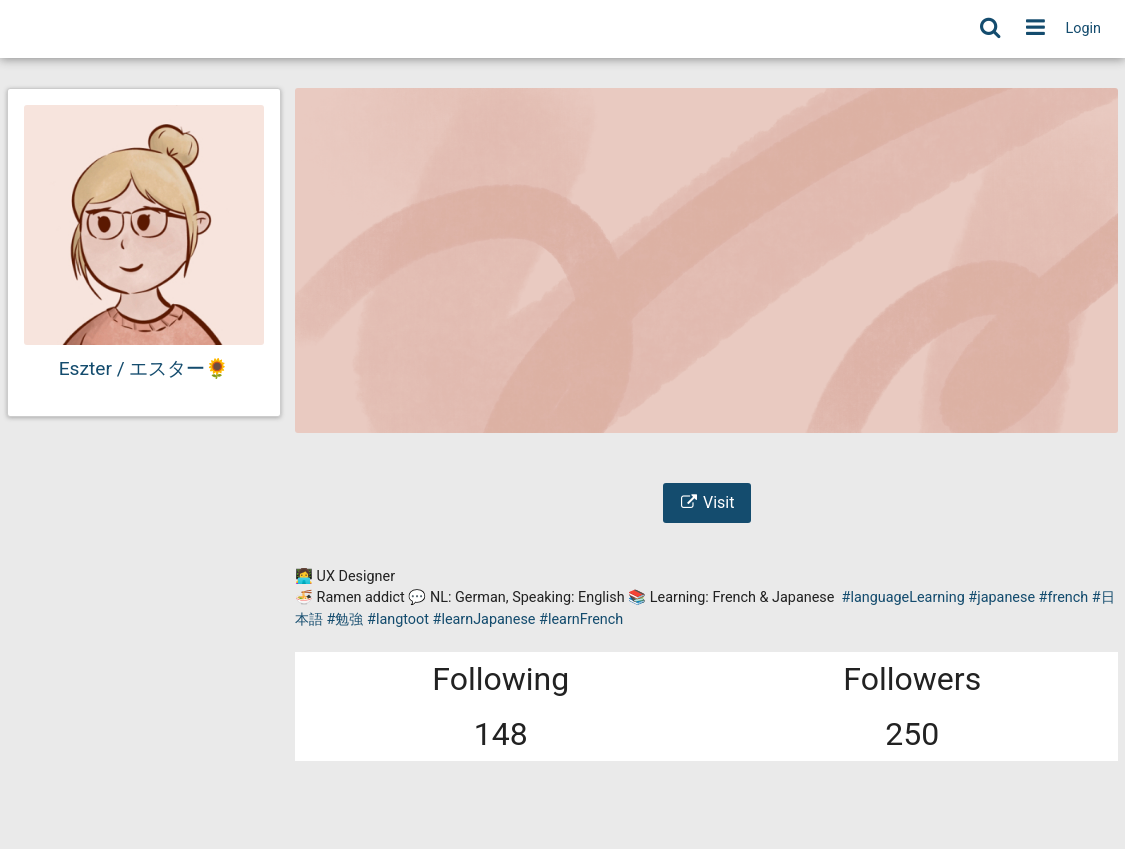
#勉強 (345, 619)
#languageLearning (903, 597)
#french (1064, 597)
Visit (707, 502)
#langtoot (398, 619)
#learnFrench (581, 619)
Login (1084, 28)
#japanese (1001, 597)
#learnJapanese (484, 619)
